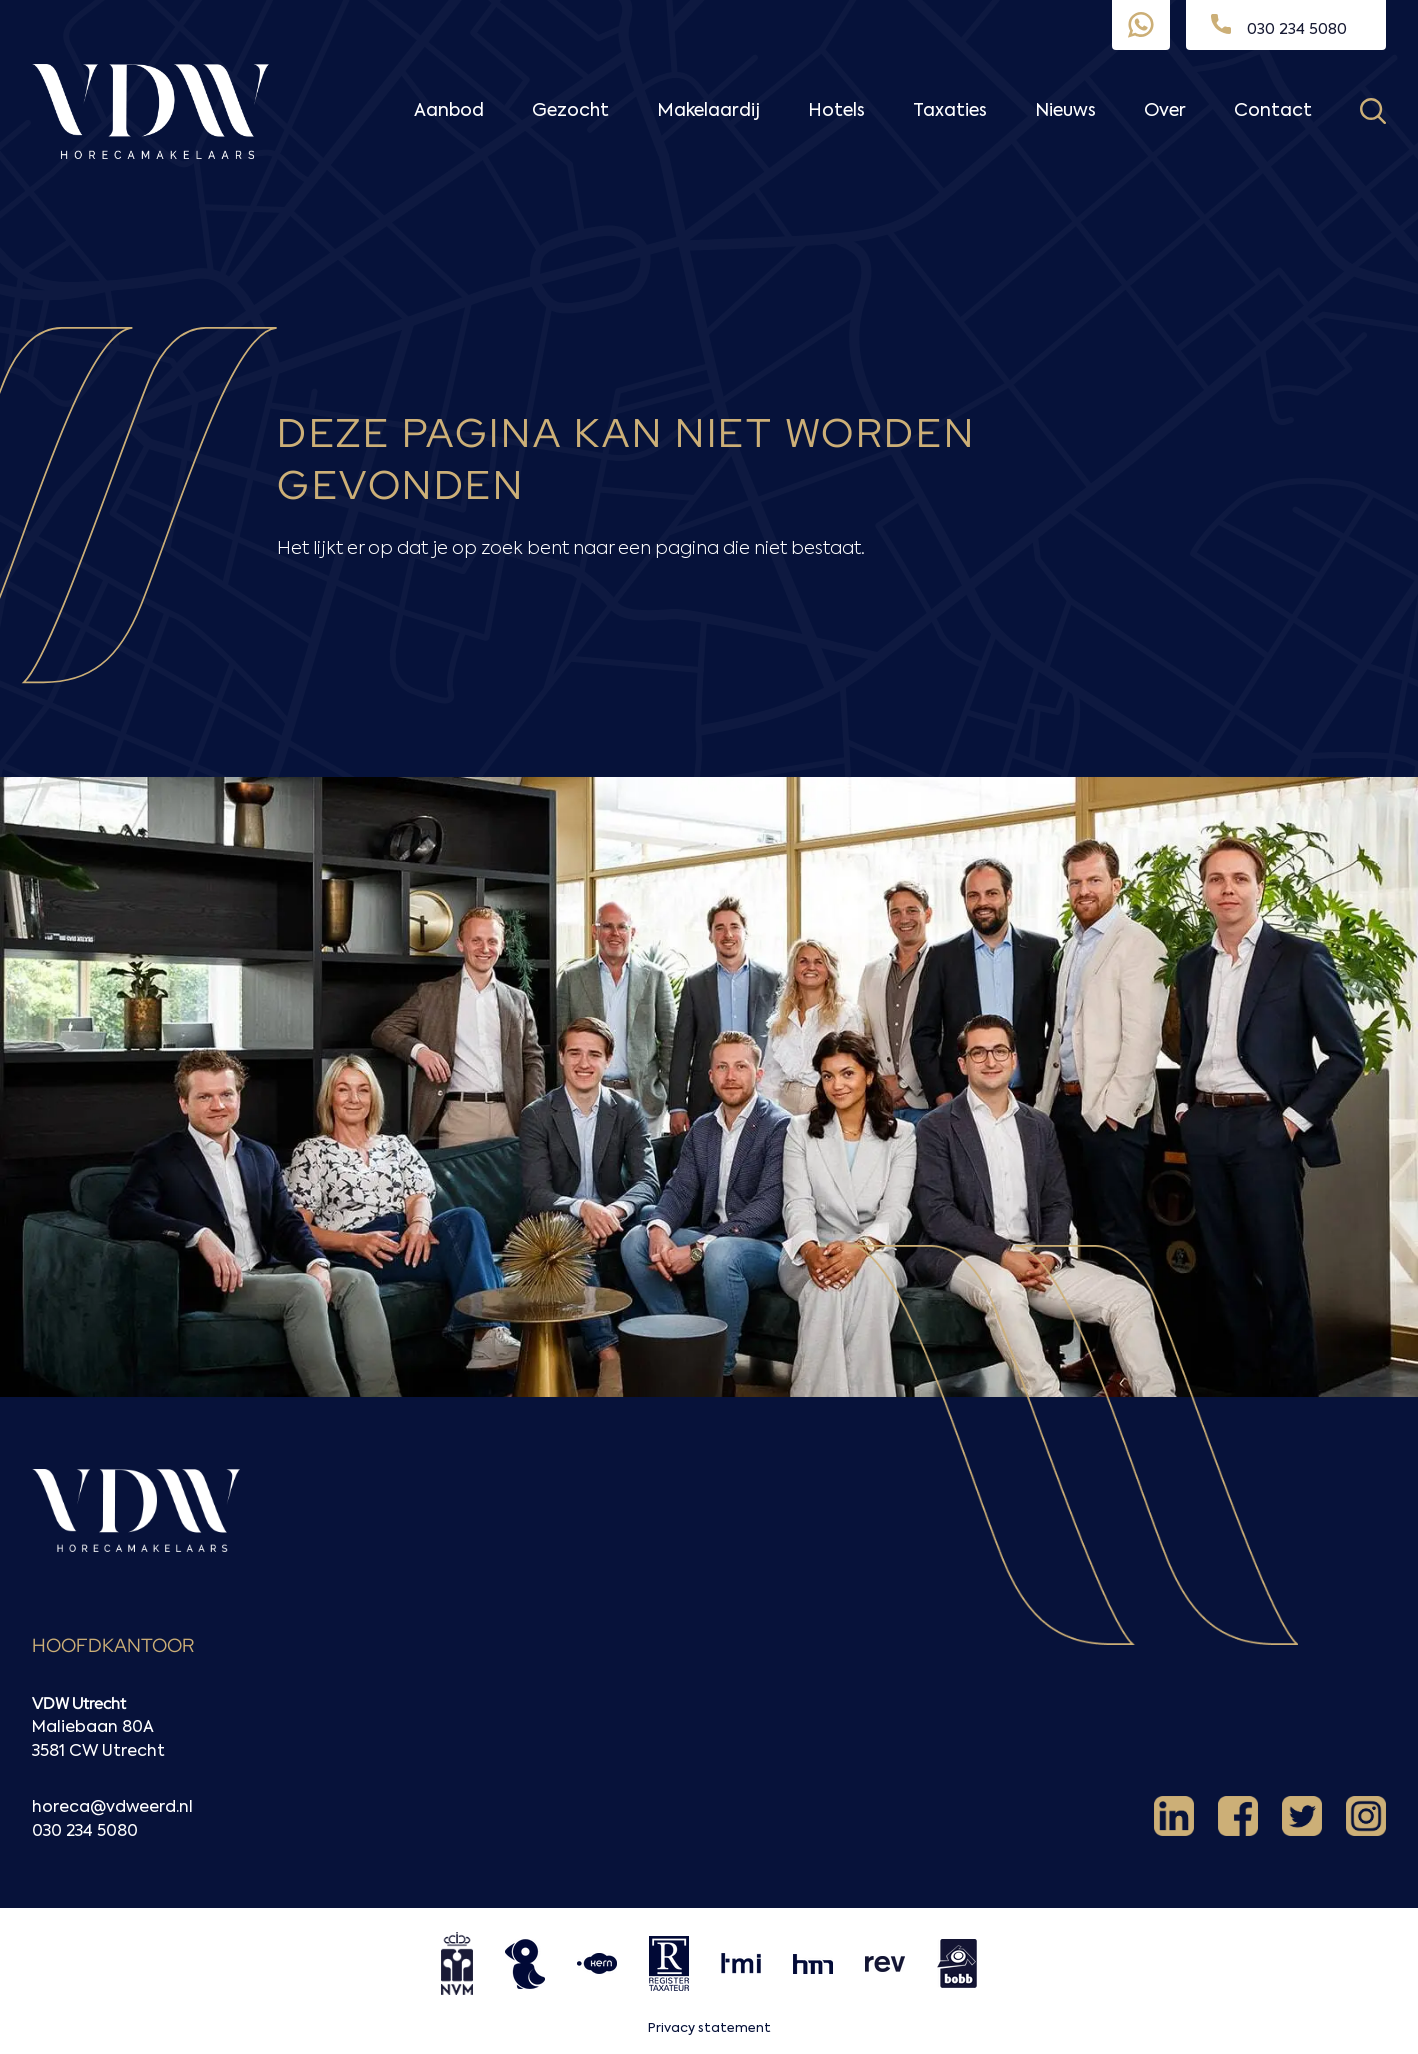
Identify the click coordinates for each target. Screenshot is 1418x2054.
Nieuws (1065, 111)
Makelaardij (708, 111)
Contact (1273, 111)
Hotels (836, 111)
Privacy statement (709, 2028)
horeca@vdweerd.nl (112, 1808)
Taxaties (950, 111)
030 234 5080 (85, 1832)
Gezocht (570, 111)
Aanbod (449, 111)
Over (1165, 111)
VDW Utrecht (79, 1703)
